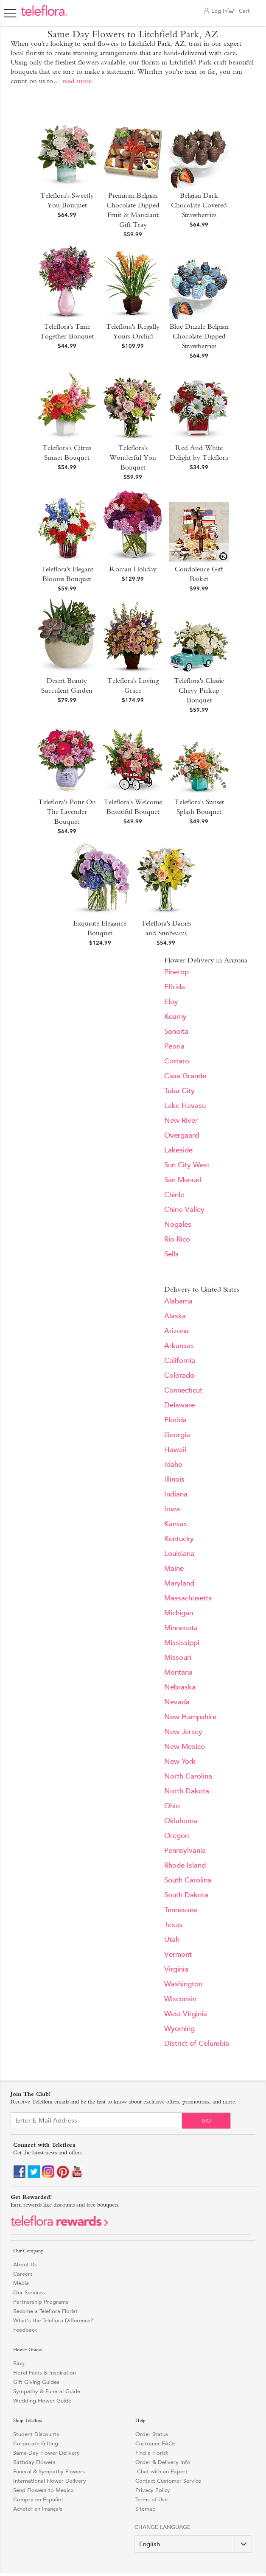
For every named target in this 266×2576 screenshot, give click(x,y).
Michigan (178, 1612)
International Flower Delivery (49, 2480)
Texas (173, 1924)
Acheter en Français (37, 2508)
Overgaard (181, 1135)
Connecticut (183, 1390)
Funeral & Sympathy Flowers (49, 2471)
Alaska (175, 1316)
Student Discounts (36, 2434)
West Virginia (185, 2013)
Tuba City (179, 1090)
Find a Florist (151, 2452)
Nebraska (180, 1687)
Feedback (25, 2329)
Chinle (174, 1194)
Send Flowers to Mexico (43, 2490)
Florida (175, 1419)
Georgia (177, 1434)
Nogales (177, 1224)
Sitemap (145, 2508)
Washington (183, 1984)
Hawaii (175, 1449)
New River (181, 1120)
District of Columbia (196, 2043)
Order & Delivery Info (162, 2462)
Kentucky (179, 1538)
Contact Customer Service (168, 2480)
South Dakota (186, 1895)
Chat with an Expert (161, 2471)
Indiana (176, 1494)
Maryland (179, 1583)
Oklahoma (180, 1820)
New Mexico (184, 1746)
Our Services (29, 2292)
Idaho (173, 1464)
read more (77, 81)
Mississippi (181, 1642)
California (179, 1360)
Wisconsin (180, 1998)
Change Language (162, 2527)
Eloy (171, 1001)
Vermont (178, 1954)
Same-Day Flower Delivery (46, 2452)
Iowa (172, 1509)
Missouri (177, 1657)
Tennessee (180, 1909)
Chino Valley (184, 1209)
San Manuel (182, 1179)
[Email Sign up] (96, 2120)
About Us (25, 2264)
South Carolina (187, 1880)
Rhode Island (185, 1865)
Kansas (175, 1523)
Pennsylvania (185, 1850)
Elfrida (174, 986)
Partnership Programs (40, 2301)
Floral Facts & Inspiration (44, 2372)
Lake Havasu (185, 1105)
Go (206, 2120)
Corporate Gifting (35, 2443)
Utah (171, 1939)
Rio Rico (177, 1239)
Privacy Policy (152, 2490)
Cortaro (176, 1061)
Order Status (151, 2434)
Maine (174, 1568)
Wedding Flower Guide (42, 2400)
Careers (23, 2273)
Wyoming (179, 2028)
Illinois (174, 1479)
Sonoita (176, 1031)
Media (21, 2283)
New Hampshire (190, 1716)
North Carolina (188, 1776)
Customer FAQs (155, 2443)
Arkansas (179, 1345)
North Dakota (186, 1791)
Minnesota (181, 1627)
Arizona (176, 1330)
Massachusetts (188, 1598)
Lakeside (178, 1150)
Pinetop (176, 972)
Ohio (172, 1805)
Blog (19, 2363)
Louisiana (179, 1553)
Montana (178, 1672)
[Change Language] (193, 2544)
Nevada (177, 1702)
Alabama (178, 1301)
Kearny (175, 1016)
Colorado (179, 1375)
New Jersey (183, 1731)
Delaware (179, 1405)
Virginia (176, 1969)
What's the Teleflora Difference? (53, 2320)
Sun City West (187, 1165)
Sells (171, 1254)
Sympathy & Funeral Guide (46, 2391)
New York (180, 1761)
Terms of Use (151, 2499)
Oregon (176, 1835)
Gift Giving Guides (36, 2382)
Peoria (174, 1046)
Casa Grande (185, 1075)
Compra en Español (38, 2499)
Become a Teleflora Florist (45, 2311)
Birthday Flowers (34, 2462)
